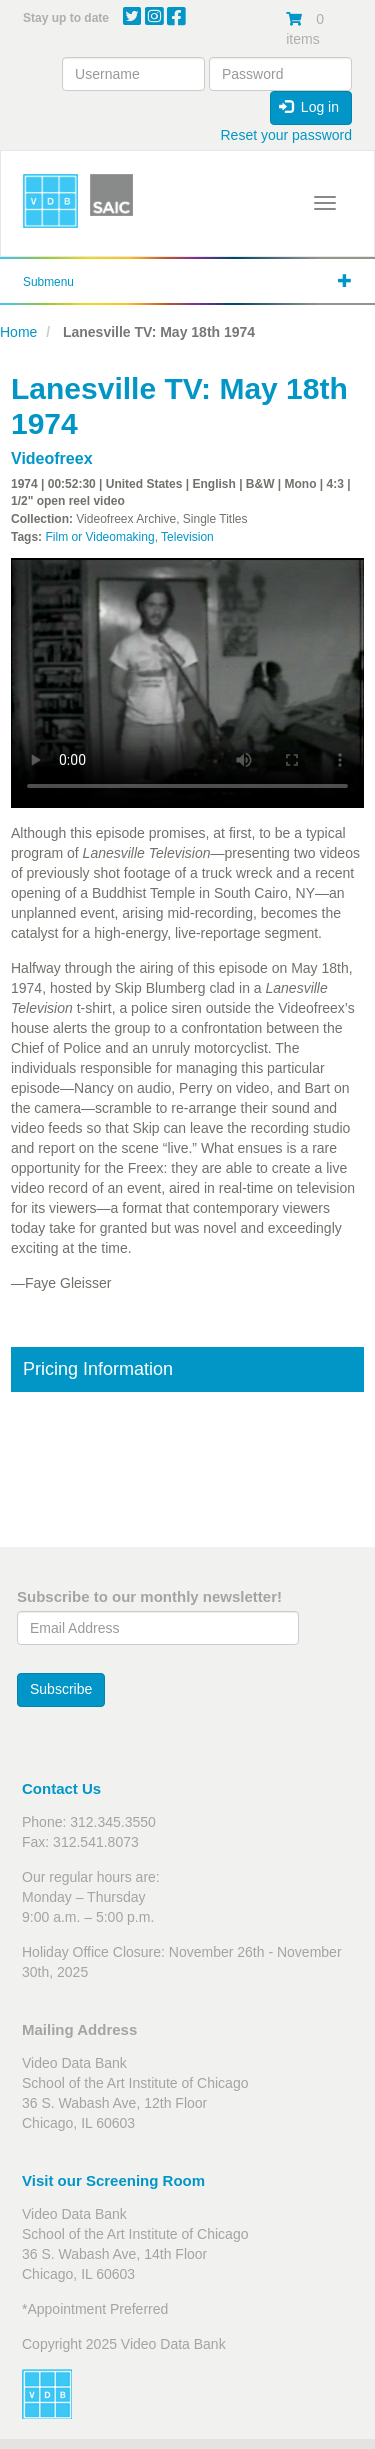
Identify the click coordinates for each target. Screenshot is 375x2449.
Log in (309, 107)
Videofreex (52, 458)
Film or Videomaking (99, 537)
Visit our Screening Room (113, 2180)
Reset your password (286, 135)
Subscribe (61, 1689)
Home (18, 332)
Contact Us (61, 1788)
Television (187, 537)
